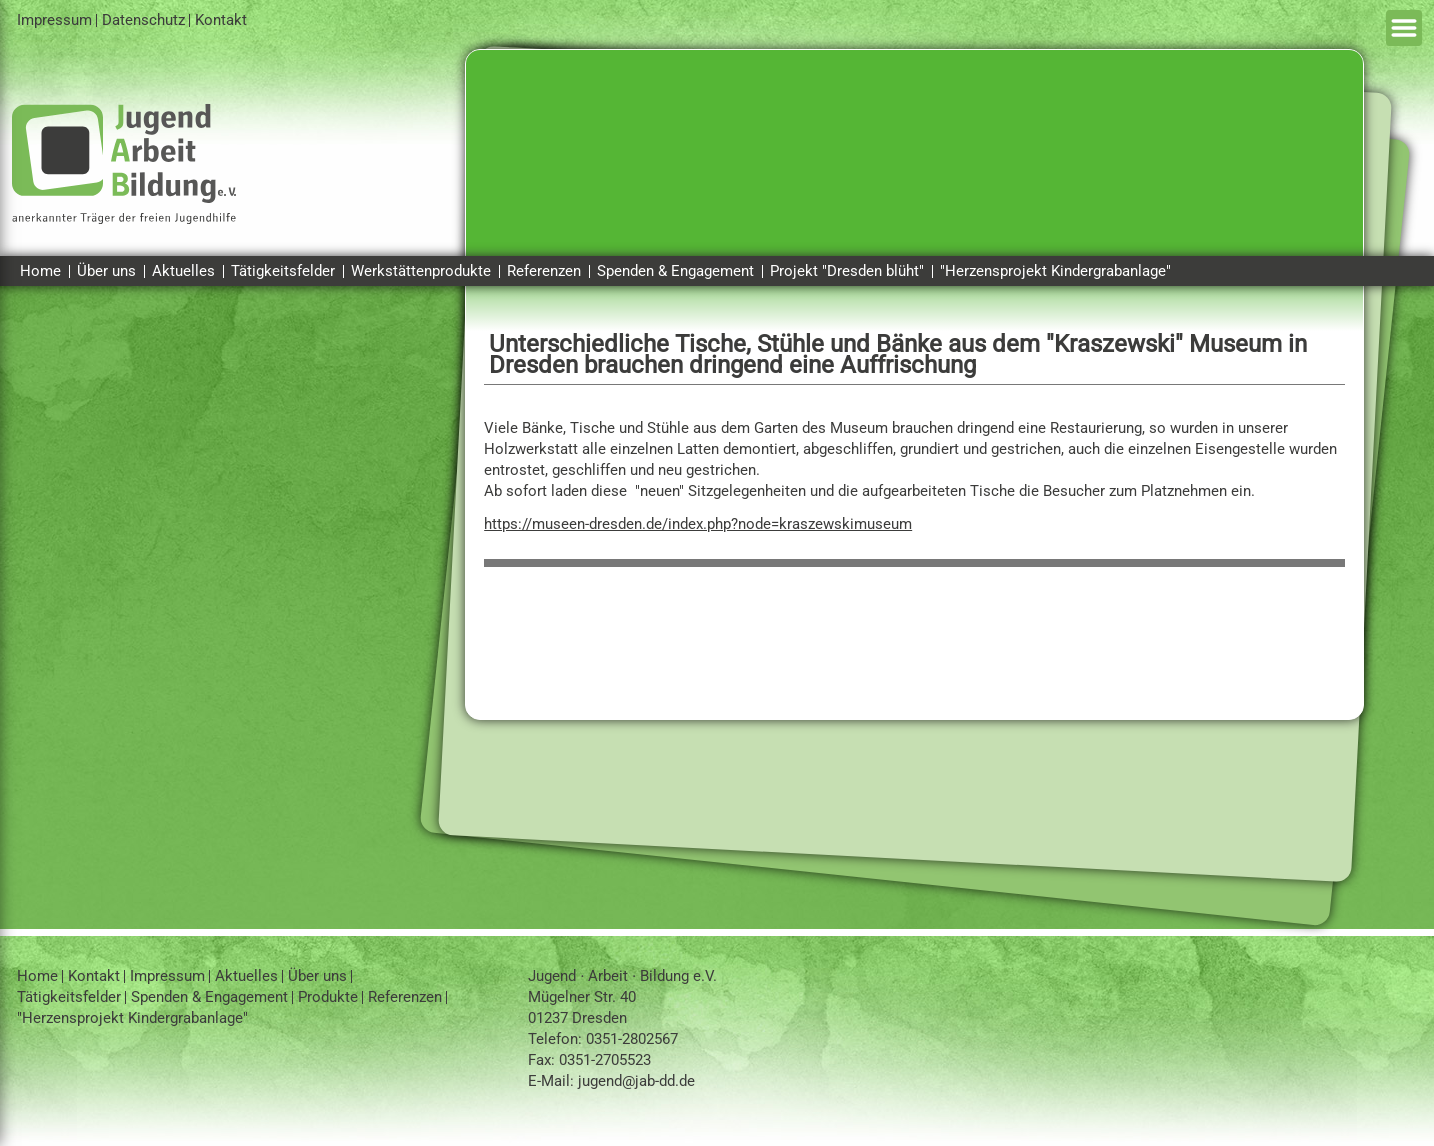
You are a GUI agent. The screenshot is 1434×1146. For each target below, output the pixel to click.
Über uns (106, 271)
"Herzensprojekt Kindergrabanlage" (1055, 271)
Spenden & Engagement (675, 271)
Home (40, 271)
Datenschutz (143, 20)
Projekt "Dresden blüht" (847, 271)
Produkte (328, 997)
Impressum (54, 20)
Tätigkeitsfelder (283, 271)
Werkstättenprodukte (421, 271)
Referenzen (544, 271)
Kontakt (221, 20)
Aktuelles (183, 271)
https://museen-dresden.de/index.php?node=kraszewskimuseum (698, 524)
